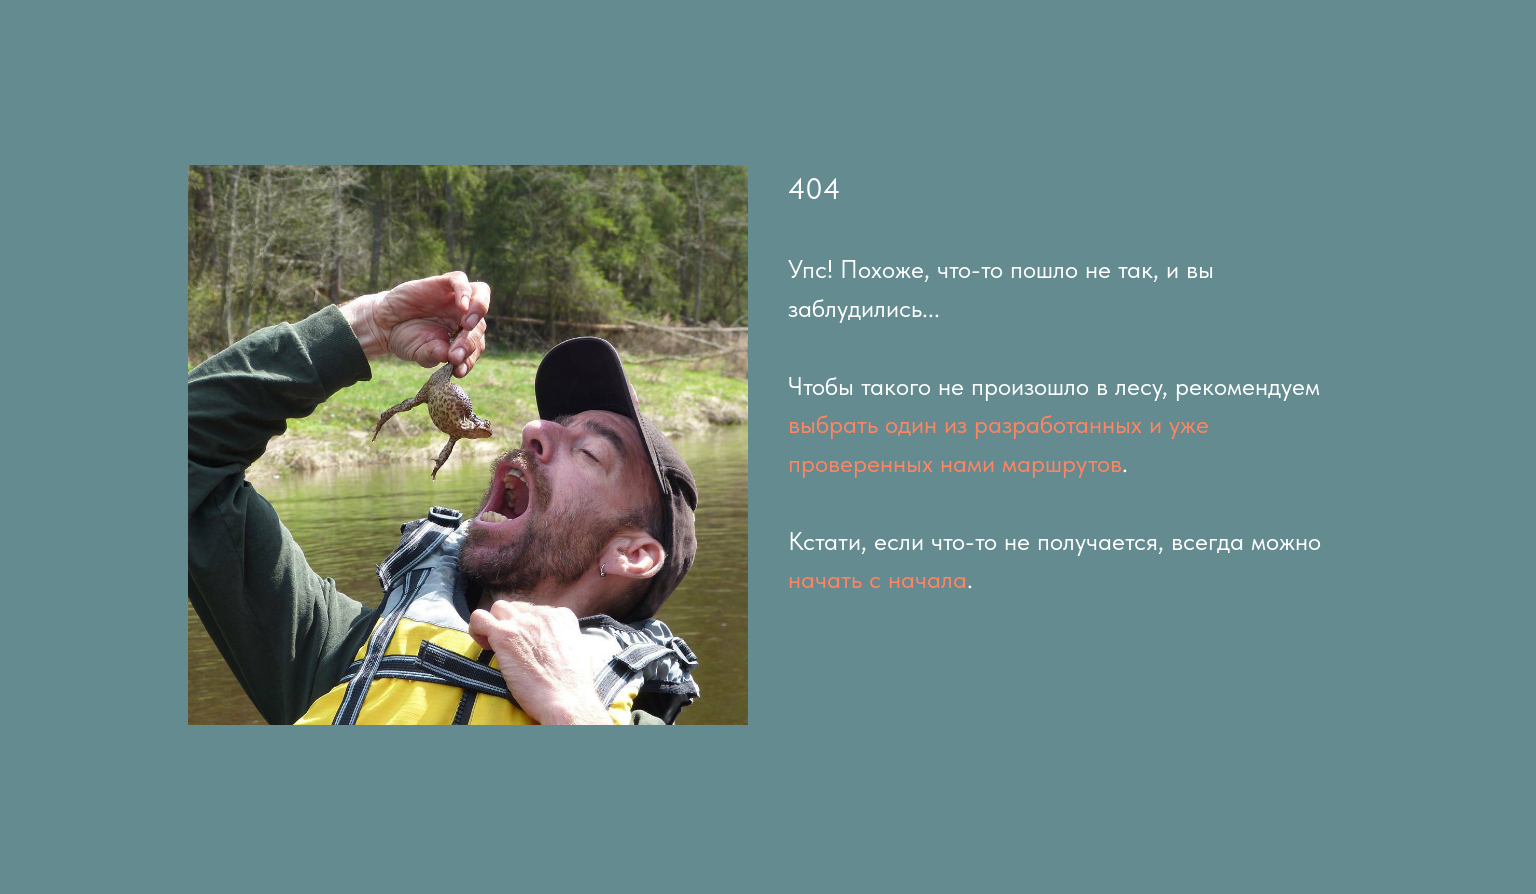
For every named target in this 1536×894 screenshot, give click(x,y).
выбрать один (862, 424)
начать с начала (877, 579)
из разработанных (1043, 424)
